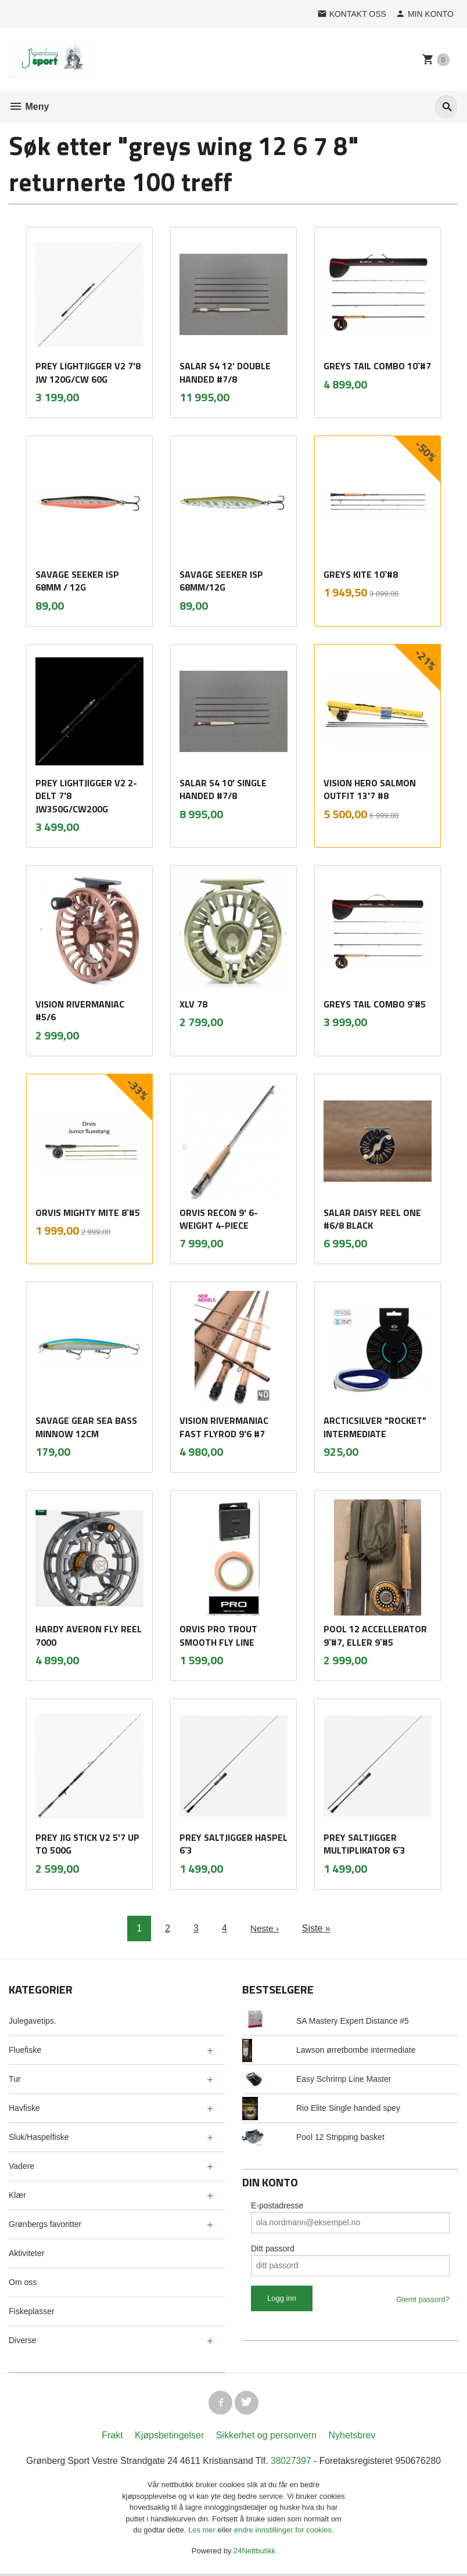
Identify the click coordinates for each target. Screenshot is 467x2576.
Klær (17, 2195)
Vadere (21, 2166)
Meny (29, 106)
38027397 (291, 2462)
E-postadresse (277, 2205)
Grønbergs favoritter (45, 2224)
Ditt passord (272, 2248)
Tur (14, 2079)
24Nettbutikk (254, 2552)
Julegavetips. (32, 2020)
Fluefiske (25, 2050)
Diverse (22, 2340)
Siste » (317, 1928)
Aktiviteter (26, 2253)
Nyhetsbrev (352, 2437)
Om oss (23, 2282)
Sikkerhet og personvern (266, 2437)
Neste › (265, 1928)
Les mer (203, 2532)
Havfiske (24, 2108)
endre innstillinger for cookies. (284, 2532)
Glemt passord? (423, 2299)
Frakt (112, 2437)
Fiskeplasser (32, 2311)
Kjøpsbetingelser (169, 2437)
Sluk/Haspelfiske (39, 2137)
